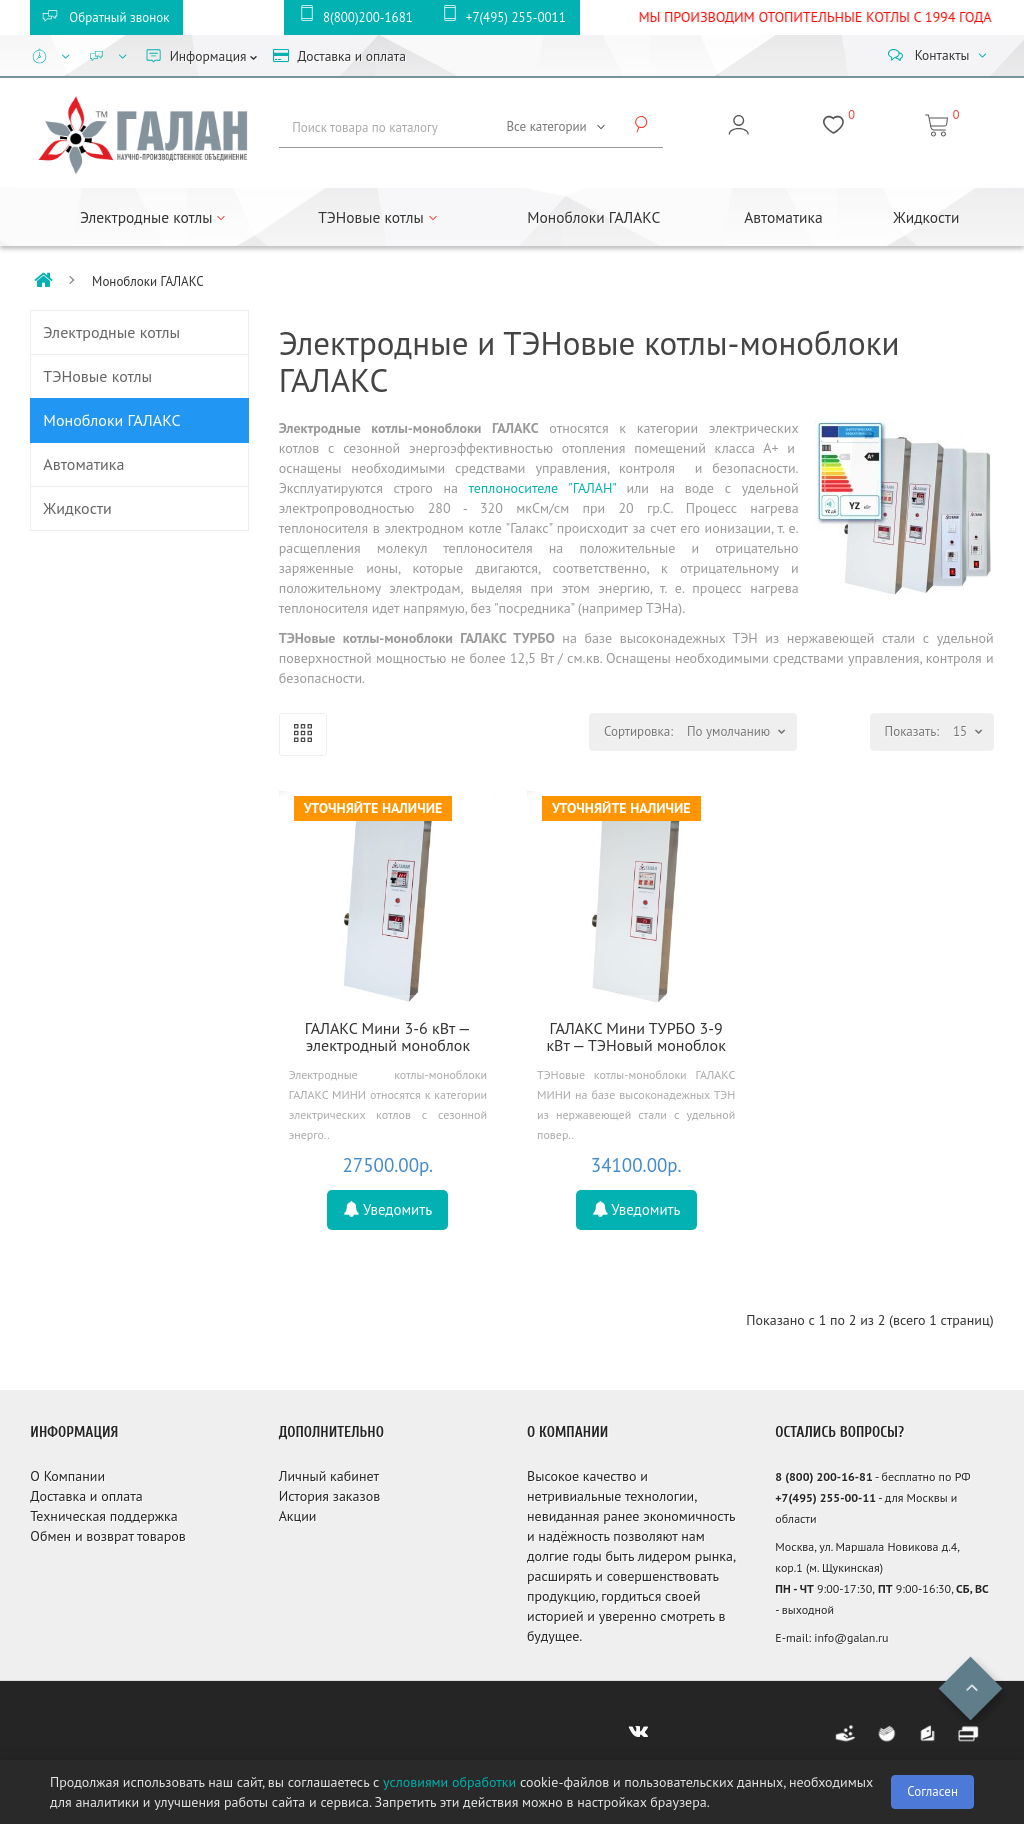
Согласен (932, 1791)
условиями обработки (449, 1782)
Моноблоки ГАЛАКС (593, 217)
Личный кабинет (329, 1476)
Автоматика (783, 217)
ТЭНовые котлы (97, 376)
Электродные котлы (111, 332)
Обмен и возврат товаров (107, 1536)
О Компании (67, 1476)
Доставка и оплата (86, 1496)
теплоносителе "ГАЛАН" (542, 488)
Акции (298, 1516)
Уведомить (387, 1209)
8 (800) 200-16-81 (823, 1476)
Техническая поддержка (103, 1516)
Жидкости (926, 217)
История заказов (330, 1496)
